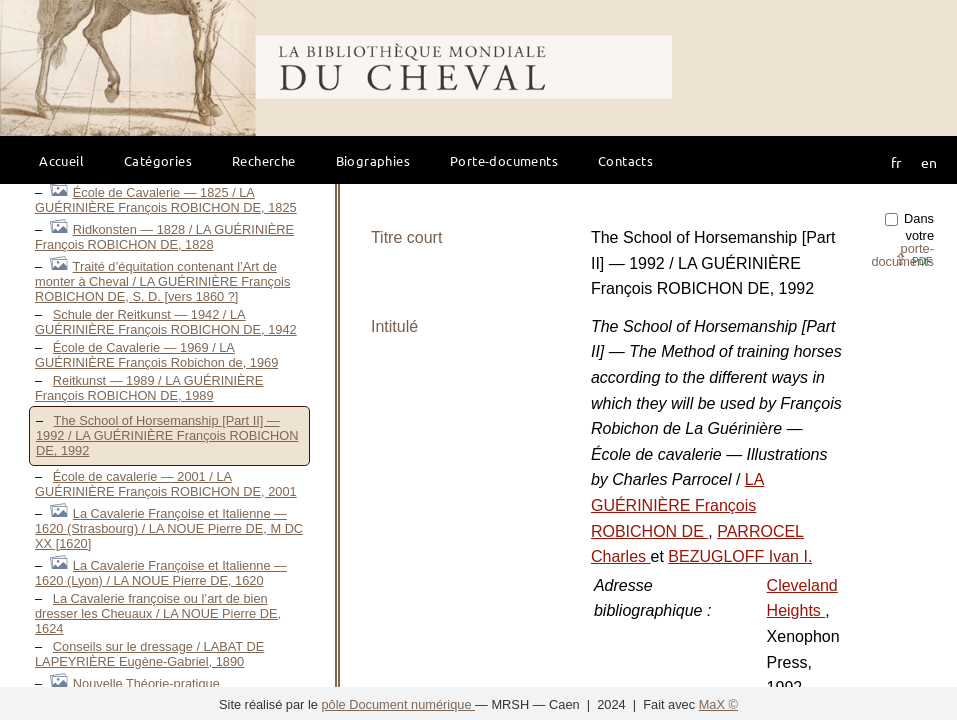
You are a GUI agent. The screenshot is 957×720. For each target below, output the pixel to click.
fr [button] (896, 162)
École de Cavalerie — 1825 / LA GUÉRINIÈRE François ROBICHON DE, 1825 (166, 200)
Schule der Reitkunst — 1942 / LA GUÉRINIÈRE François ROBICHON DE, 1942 (166, 322)
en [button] (929, 162)
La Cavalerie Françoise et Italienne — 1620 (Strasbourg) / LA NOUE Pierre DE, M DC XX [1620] (169, 528)
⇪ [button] (913, 259)
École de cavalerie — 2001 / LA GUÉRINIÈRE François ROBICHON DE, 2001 (166, 484)
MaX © (718, 704)
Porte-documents (504, 160)
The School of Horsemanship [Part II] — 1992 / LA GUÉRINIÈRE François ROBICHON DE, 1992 (167, 435)
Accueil (61, 160)
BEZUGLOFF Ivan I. (740, 556)
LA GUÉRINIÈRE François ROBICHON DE (677, 505)
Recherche (264, 160)
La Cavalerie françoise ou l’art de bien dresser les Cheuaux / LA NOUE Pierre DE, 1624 (158, 613)
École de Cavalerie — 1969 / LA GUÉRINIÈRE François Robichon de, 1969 (156, 355)
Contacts (625, 160)
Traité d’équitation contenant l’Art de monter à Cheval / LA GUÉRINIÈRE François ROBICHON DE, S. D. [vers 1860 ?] (162, 281)
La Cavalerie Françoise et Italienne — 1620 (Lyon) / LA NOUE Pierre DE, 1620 (161, 573)
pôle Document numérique (398, 704)
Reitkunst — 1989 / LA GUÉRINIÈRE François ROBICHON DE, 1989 (149, 388)
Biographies (373, 160)
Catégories (158, 160)
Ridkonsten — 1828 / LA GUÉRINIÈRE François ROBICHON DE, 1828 (164, 237)
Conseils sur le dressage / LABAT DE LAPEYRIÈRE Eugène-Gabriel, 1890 (149, 654)
